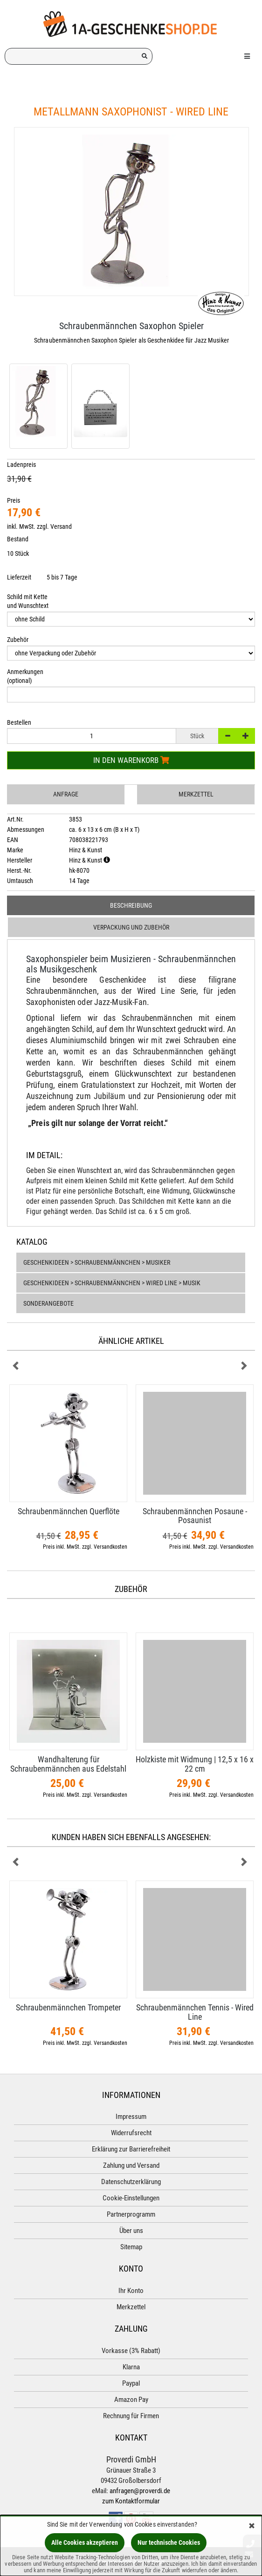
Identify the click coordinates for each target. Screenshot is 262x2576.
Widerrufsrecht (131, 2133)
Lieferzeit (19, 577)
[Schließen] (252, 2526)
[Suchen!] (144, 56)
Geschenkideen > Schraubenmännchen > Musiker (96, 1262)
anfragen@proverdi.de (140, 2491)
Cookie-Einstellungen (131, 2198)
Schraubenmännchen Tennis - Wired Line (195, 2012)
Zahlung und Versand (131, 2165)
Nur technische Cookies (169, 2542)
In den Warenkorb (131, 760)
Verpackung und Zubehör (131, 927)
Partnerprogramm (131, 2214)
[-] (227, 736)
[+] (245, 736)
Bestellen (19, 722)
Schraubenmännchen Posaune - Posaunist (195, 1515)
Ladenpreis (21, 464)
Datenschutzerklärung (131, 2182)
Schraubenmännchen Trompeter (68, 2007)
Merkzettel (196, 794)
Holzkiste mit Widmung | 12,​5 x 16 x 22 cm (195, 1764)
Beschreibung (131, 905)
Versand (61, 526)
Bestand (17, 539)
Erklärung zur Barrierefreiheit (131, 2149)
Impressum (131, 2116)
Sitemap (131, 2247)
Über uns (131, 2230)
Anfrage (65, 794)
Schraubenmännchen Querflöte (68, 1511)
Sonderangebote (48, 1303)
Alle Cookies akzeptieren (84, 2542)
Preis (13, 500)
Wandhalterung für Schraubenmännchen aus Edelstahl (68, 1764)
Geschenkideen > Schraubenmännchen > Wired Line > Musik (111, 1283)
